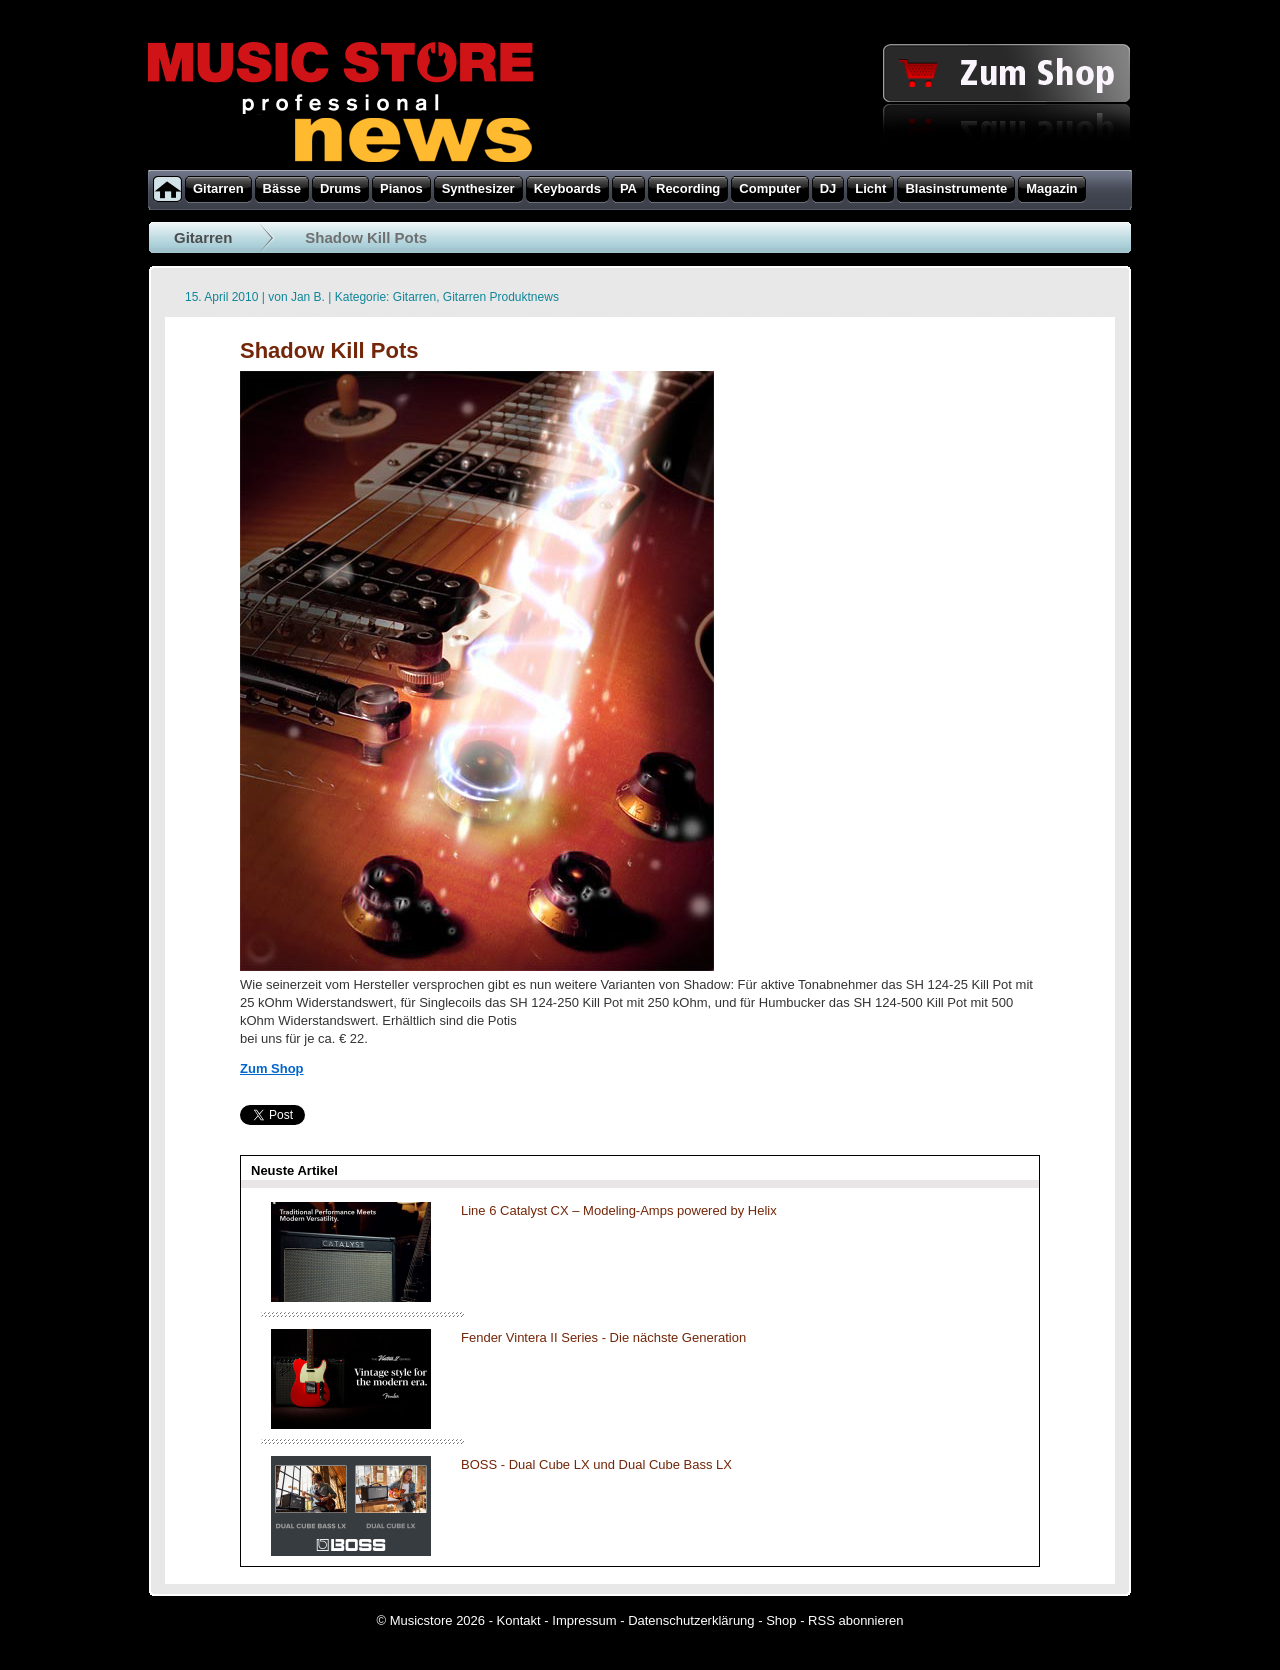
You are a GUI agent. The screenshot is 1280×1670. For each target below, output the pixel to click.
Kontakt (519, 1620)
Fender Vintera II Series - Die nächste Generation (603, 1337)
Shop (781, 1620)
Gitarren (203, 237)
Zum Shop (272, 1068)
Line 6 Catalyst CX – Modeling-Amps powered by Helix (619, 1210)
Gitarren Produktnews (501, 297)
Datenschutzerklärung (691, 1620)
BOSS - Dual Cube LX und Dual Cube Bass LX (596, 1464)
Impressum (584, 1620)
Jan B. (308, 297)
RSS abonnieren (855, 1620)
